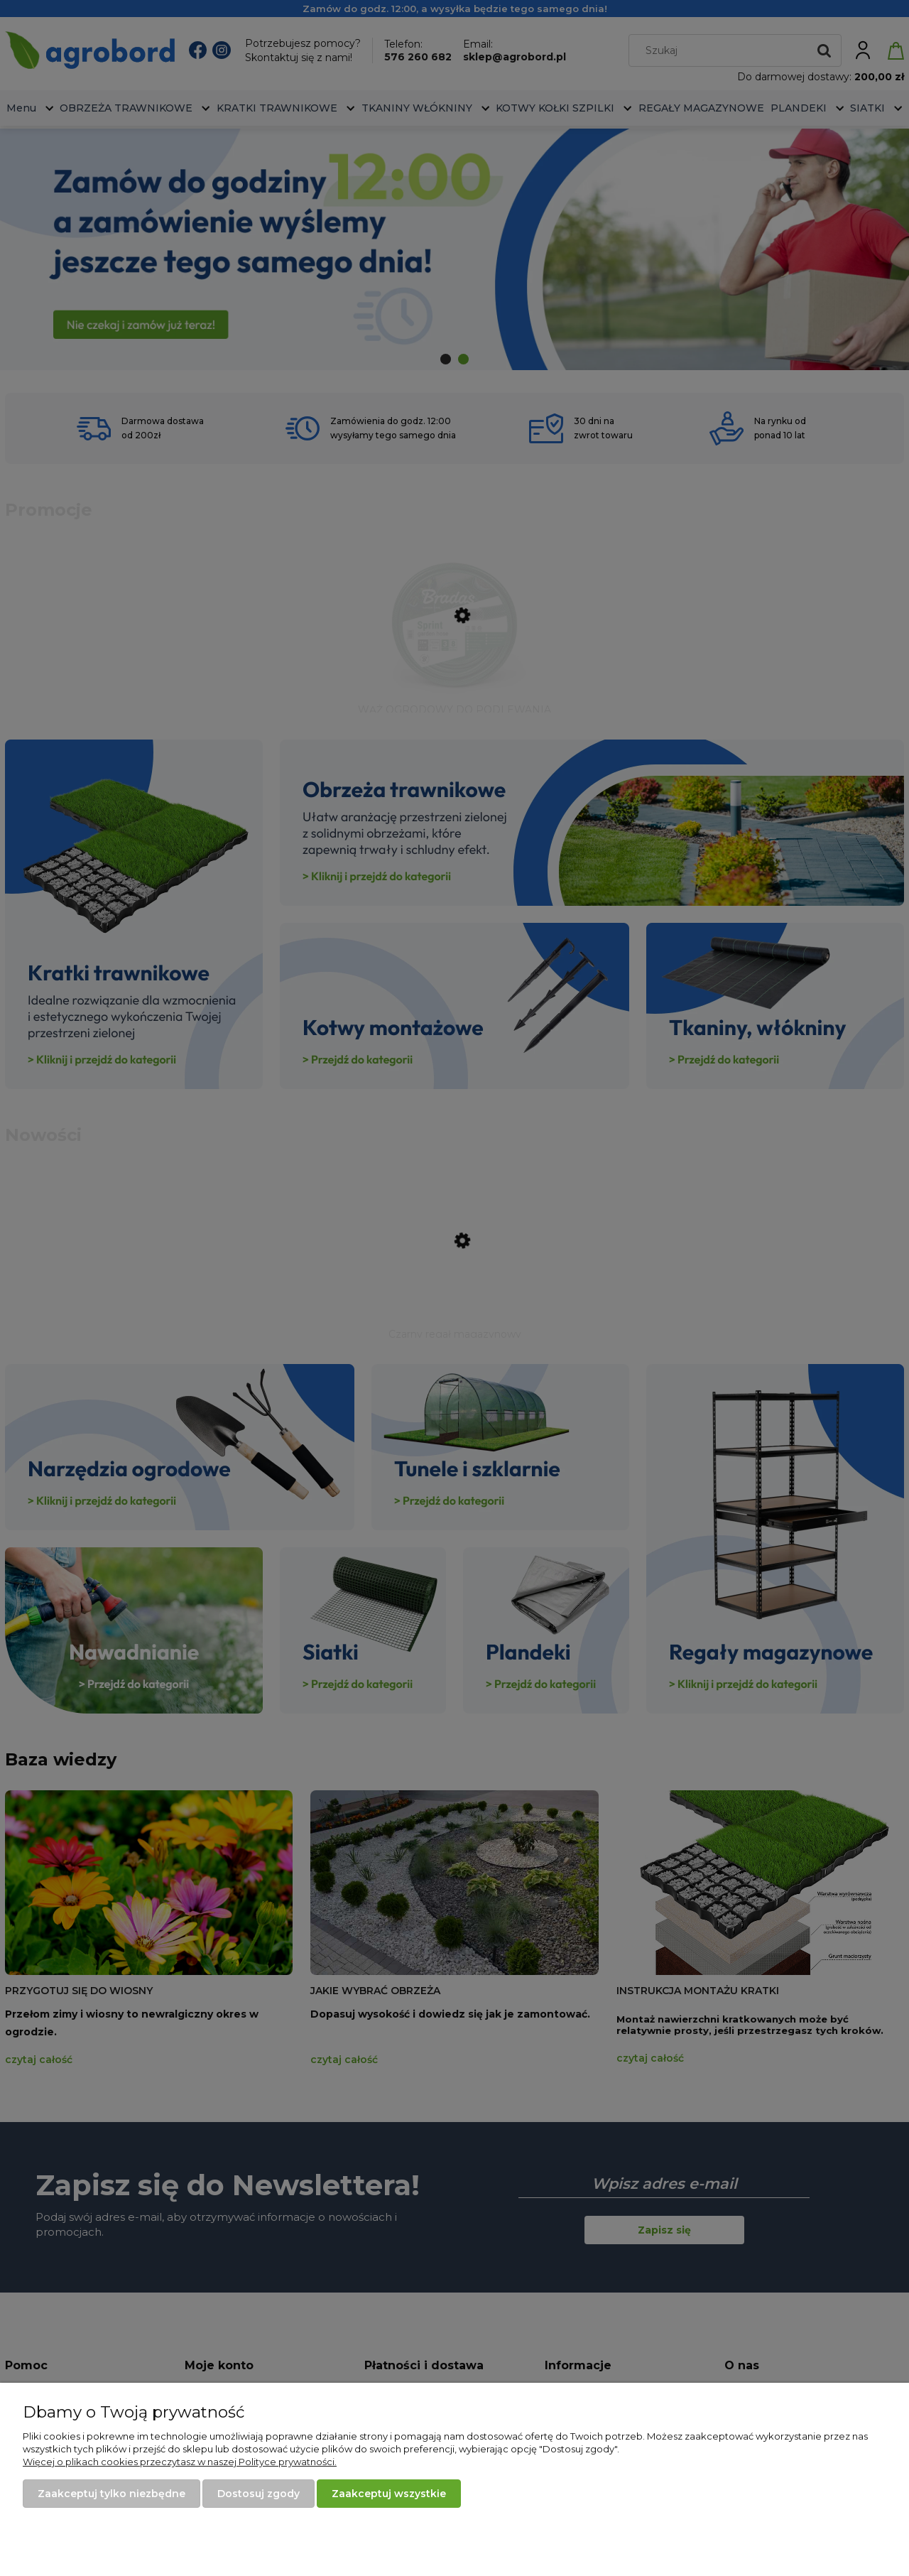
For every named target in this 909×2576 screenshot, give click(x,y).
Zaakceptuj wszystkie (389, 2493)
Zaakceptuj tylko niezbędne (111, 2493)
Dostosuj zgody (258, 2493)
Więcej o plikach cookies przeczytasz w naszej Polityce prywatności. (180, 2461)
